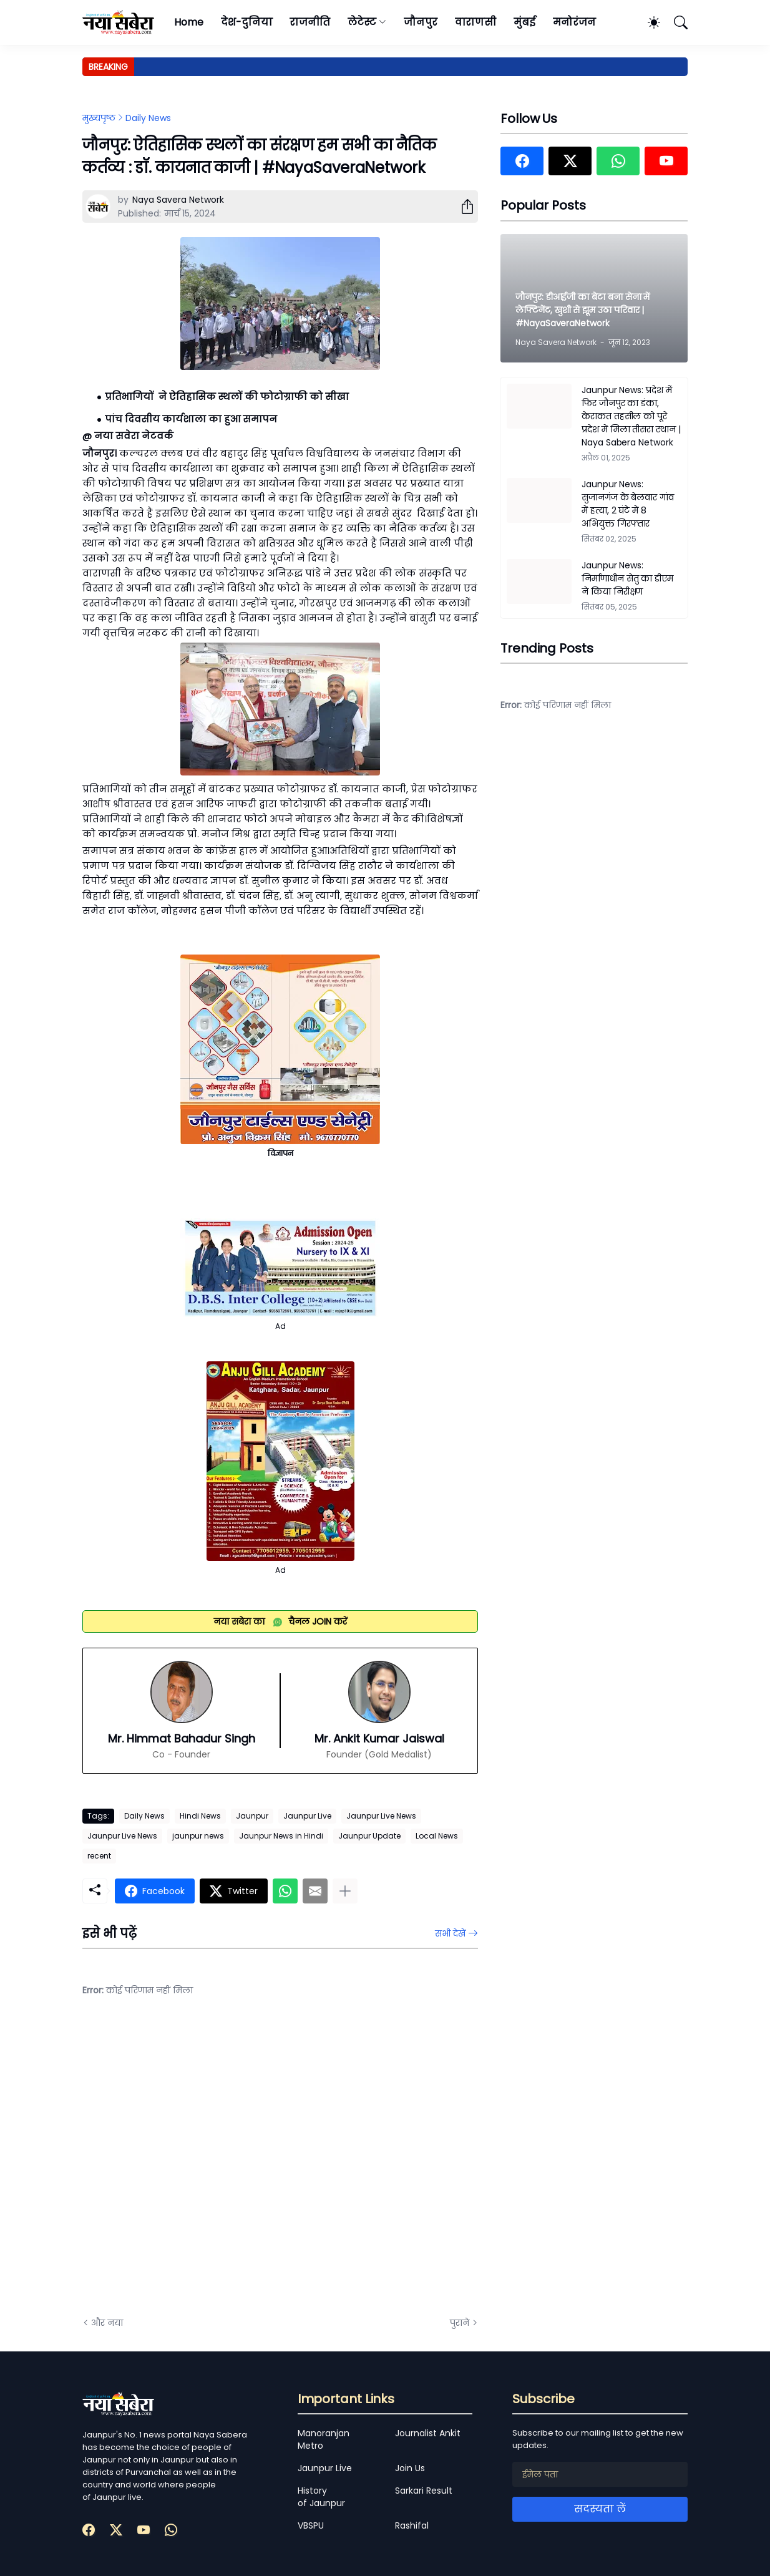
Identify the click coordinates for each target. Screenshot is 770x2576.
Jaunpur (252, 1815)
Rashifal (412, 2525)
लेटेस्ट (362, 22)
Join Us (410, 2468)
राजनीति (310, 22)
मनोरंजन (574, 22)
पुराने (459, 2322)
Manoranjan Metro (323, 2439)
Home (188, 22)
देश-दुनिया (247, 22)
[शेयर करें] (462, 206)
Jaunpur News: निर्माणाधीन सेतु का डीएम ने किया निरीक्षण (627, 578)
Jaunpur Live (307, 1815)
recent (99, 1855)
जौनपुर (420, 22)
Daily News (148, 118)
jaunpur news (198, 1835)
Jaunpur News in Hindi (281, 1835)
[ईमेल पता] (600, 2474)
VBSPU (311, 2525)
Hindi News (200, 1815)
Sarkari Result (423, 2490)
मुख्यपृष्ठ (98, 118)
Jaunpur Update (369, 1835)
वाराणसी (476, 22)
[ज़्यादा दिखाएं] (345, 1891)
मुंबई (524, 22)
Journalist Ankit (428, 2433)
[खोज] (675, 22)
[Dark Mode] (647, 22)
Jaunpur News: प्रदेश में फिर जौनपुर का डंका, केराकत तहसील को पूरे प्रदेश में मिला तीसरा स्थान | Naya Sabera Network (631, 416)
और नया (107, 2322)
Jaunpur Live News (381, 1815)
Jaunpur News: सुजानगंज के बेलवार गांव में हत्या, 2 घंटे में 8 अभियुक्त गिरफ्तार (628, 504)
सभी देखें (450, 1933)
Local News (437, 1835)
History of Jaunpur (321, 2496)
